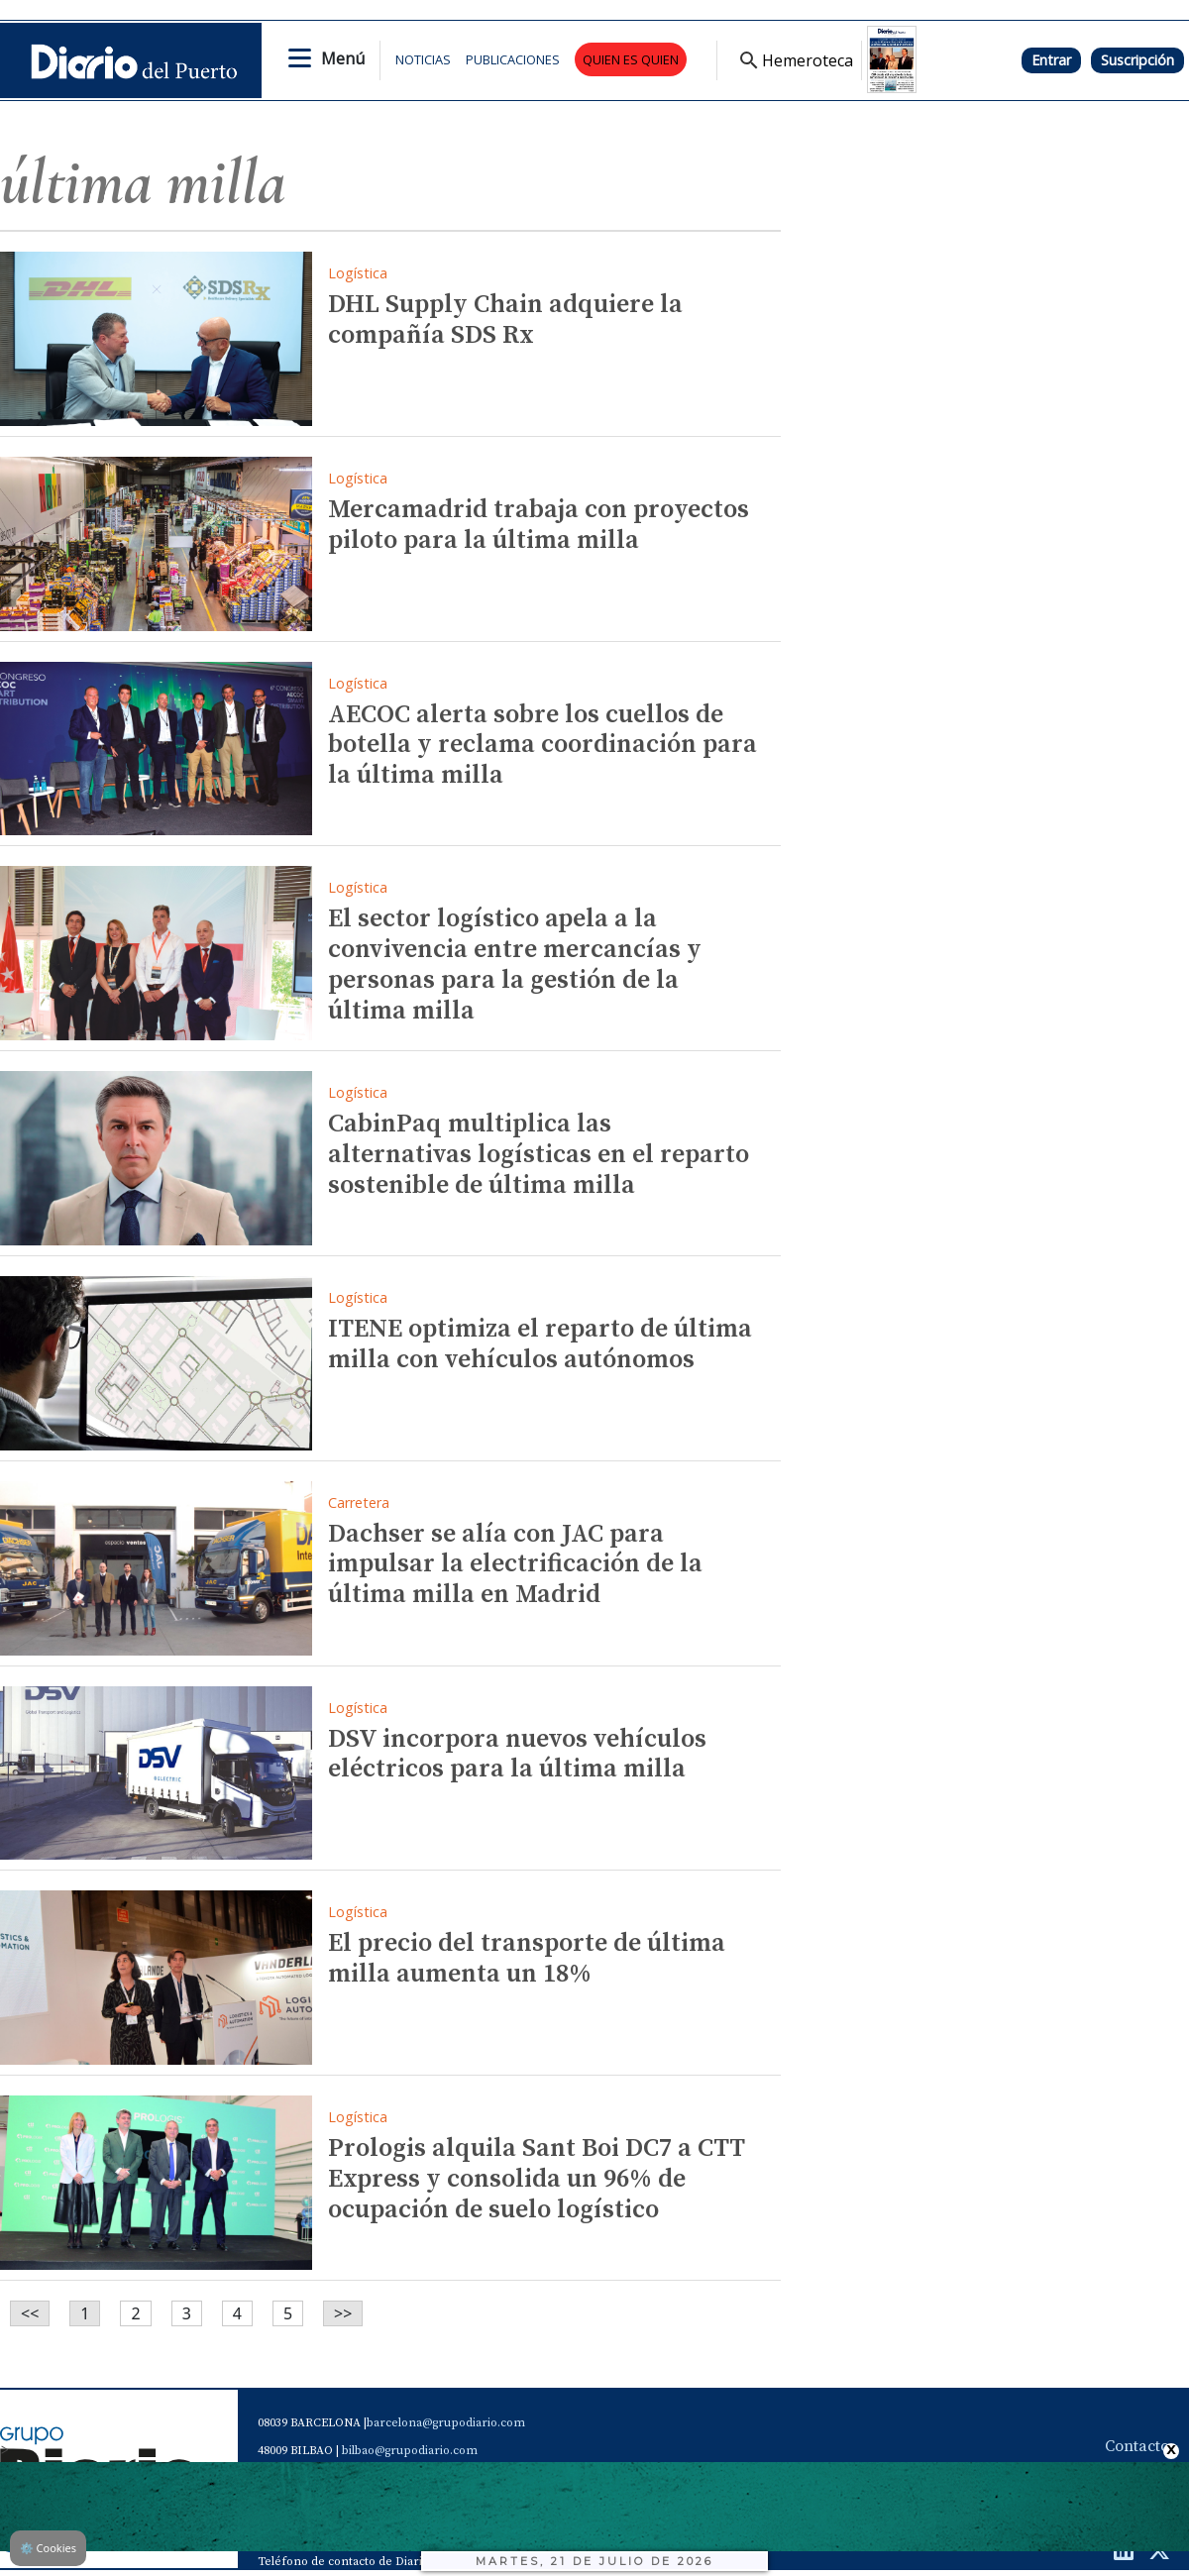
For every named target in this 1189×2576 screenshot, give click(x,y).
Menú (343, 58)
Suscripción (1137, 60)
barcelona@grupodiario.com (446, 2422)
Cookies (48, 2547)
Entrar (1051, 60)
